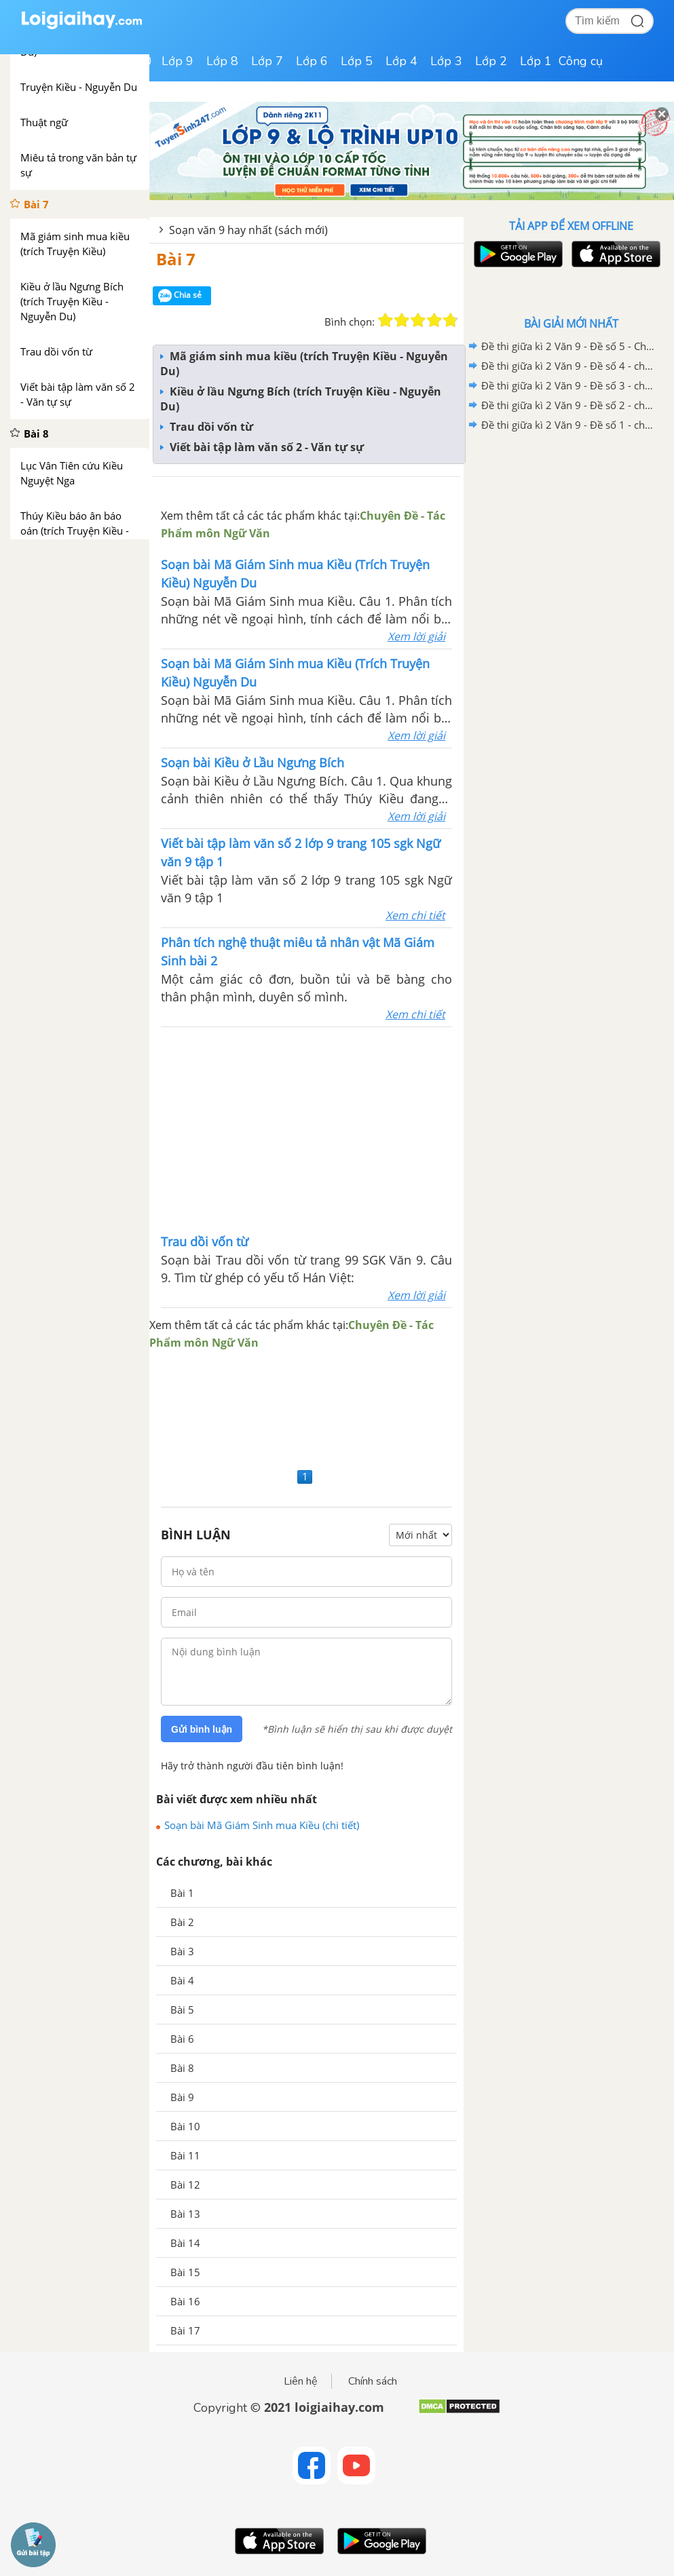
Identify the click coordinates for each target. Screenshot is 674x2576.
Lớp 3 (446, 61)
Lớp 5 (357, 61)
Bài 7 (175, 259)
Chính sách (372, 2381)
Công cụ (581, 61)
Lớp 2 (491, 61)
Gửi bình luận (201, 1729)
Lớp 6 (312, 61)
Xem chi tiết (415, 915)
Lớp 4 (401, 61)
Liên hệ (301, 2381)
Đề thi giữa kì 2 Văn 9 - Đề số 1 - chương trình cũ (568, 424)
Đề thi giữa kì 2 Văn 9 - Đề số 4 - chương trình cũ (568, 365)
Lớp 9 (177, 61)
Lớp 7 (267, 61)
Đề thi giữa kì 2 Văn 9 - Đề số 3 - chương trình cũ (568, 385)
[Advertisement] (307, 1129)
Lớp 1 (536, 61)
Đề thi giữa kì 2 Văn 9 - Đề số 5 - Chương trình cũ (568, 346)
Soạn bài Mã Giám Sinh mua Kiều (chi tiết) (261, 1825)
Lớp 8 (222, 61)
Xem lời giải (416, 636)
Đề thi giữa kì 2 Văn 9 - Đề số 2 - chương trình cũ (568, 405)
